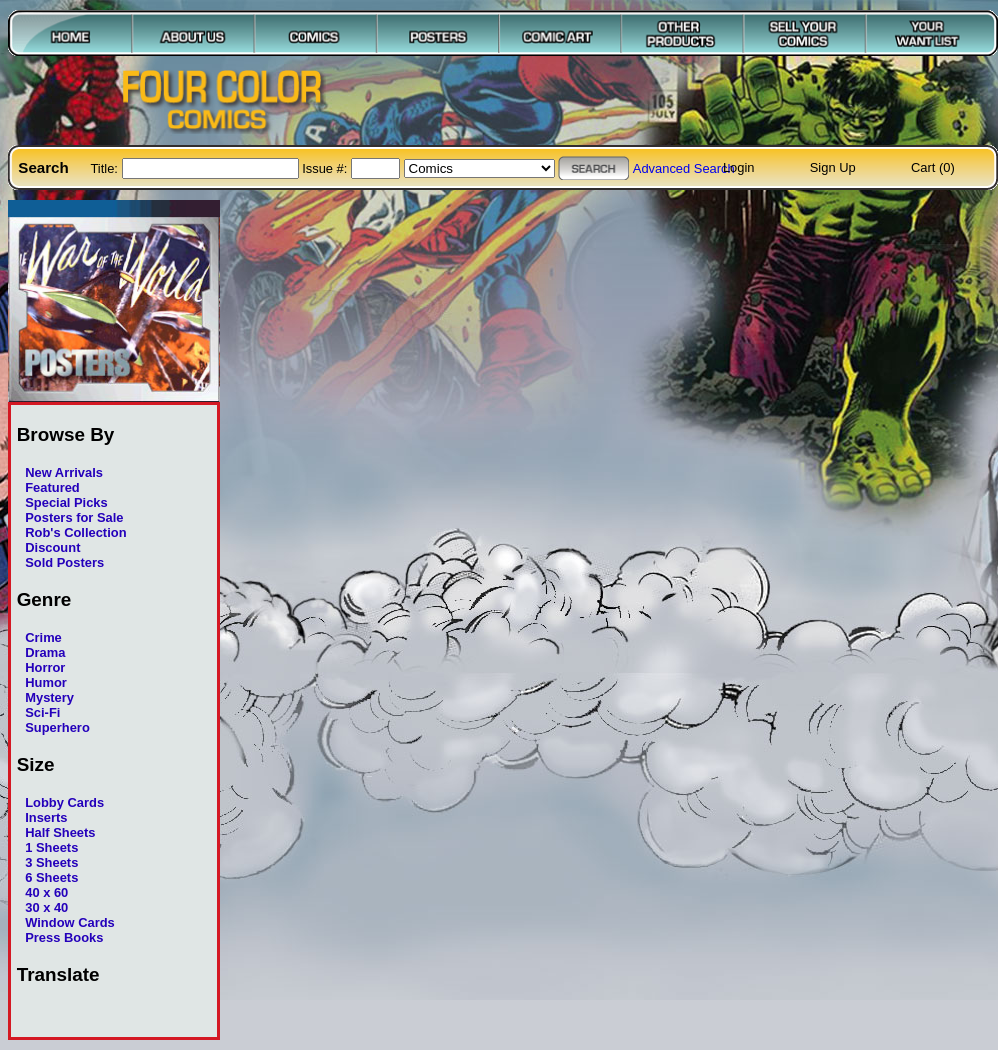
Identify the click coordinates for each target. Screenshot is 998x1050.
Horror (45, 667)
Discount (52, 547)
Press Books (64, 937)
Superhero (57, 727)
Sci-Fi (42, 712)
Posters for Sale (74, 517)
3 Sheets (51, 862)
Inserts (46, 817)
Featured (52, 487)
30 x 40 (46, 907)
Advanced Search (684, 168)
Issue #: (326, 168)
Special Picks (66, 502)
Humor (46, 682)
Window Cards (70, 922)
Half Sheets (60, 832)
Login (739, 167)
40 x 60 (46, 892)
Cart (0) (933, 167)
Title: (105, 168)
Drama (45, 652)
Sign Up (833, 167)
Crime (43, 637)
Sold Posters (64, 562)
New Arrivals (64, 472)
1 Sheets (51, 847)
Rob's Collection (75, 532)
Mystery (49, 697)
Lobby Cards (64, 802)
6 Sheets (51, 877)
